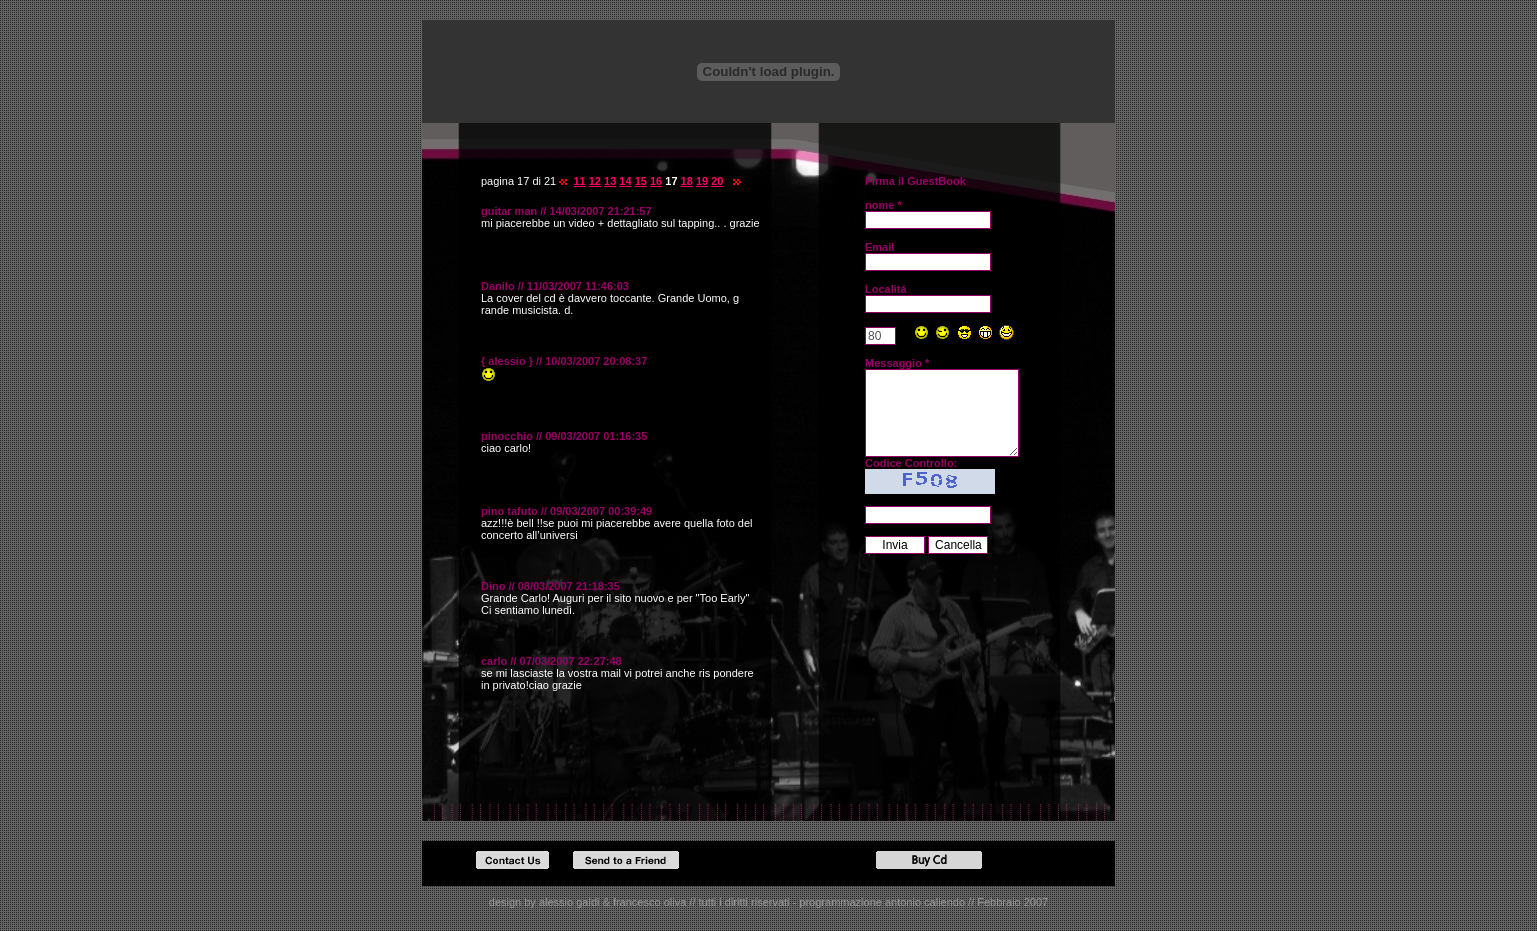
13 (610, 181)
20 (717, 181)
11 (579, 181)
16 (656, 181)
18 (687, 181)
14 (625, 181)
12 (595, 181)
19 (702, 181)
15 (641, 181)
